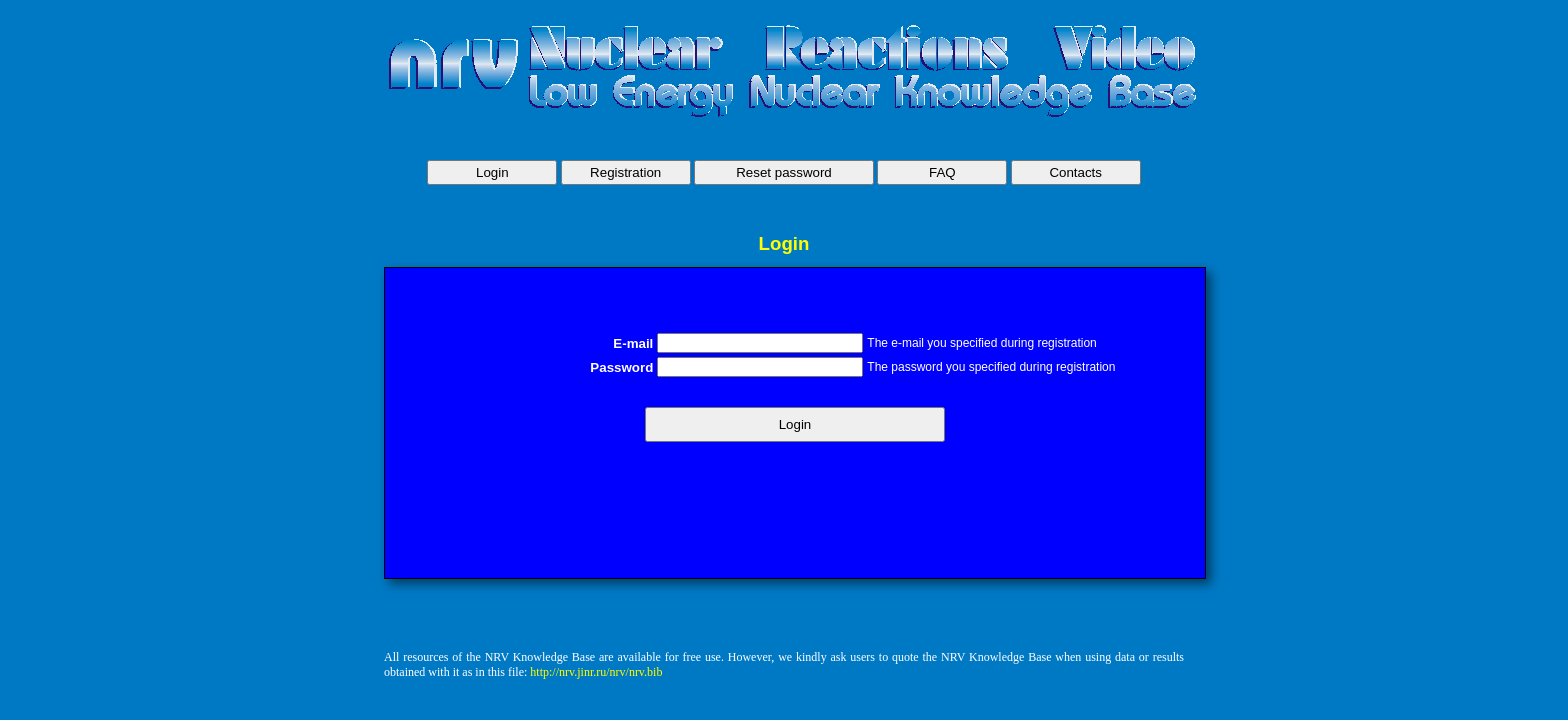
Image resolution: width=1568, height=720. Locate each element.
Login (492, 172)
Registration (625, 172)
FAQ (942, 172)
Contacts (1075, 172)
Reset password (784, 172)
